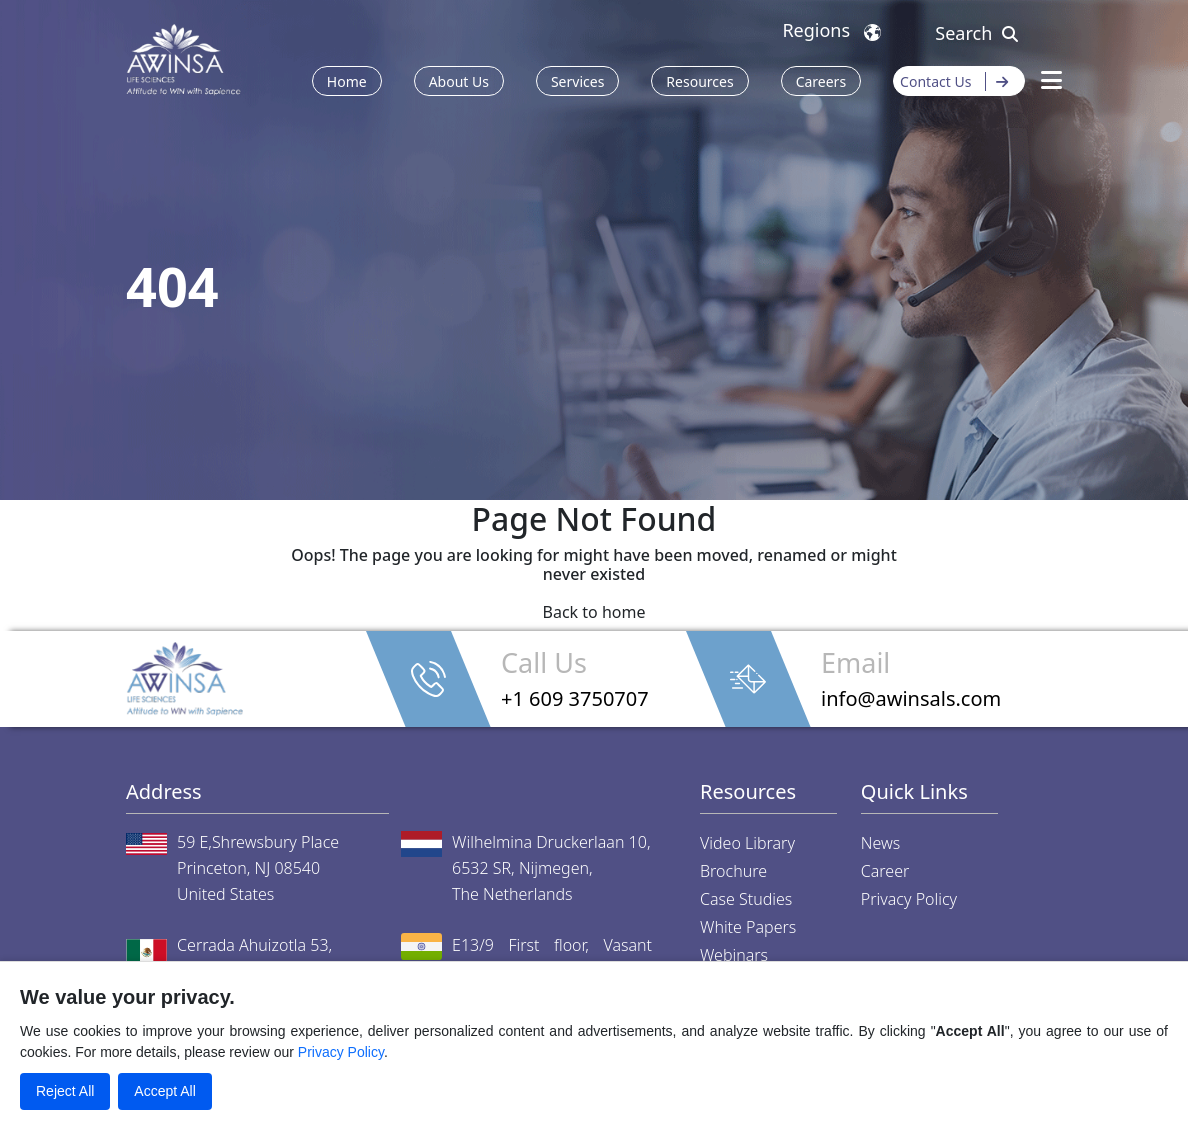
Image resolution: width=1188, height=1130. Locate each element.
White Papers (748, 927)
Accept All (164, 1091)
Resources (699, 81)
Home (347, 81)
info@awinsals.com (911, 698)
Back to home (594, 612)
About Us (459, 81)
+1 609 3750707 (575, 698)
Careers (821, 81)
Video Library (747, 843)
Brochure (733, 871)
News (880, 843)
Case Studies (746, 899)
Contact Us (959, 81)
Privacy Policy (909, 899)
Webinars (734, 955)
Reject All (65, 1091)
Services (577, 81)
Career (885, 871)
